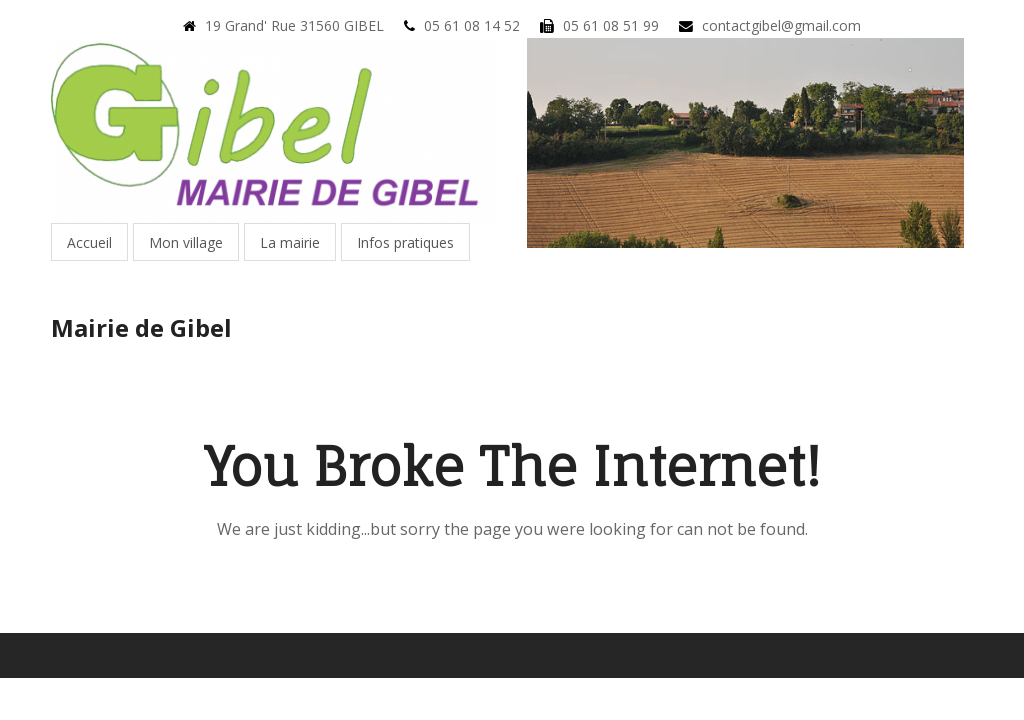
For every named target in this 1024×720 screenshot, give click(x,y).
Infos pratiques (405, 242)
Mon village (186, 242)
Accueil (89, 242)
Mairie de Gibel (141, 327)
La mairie (290, 242)
